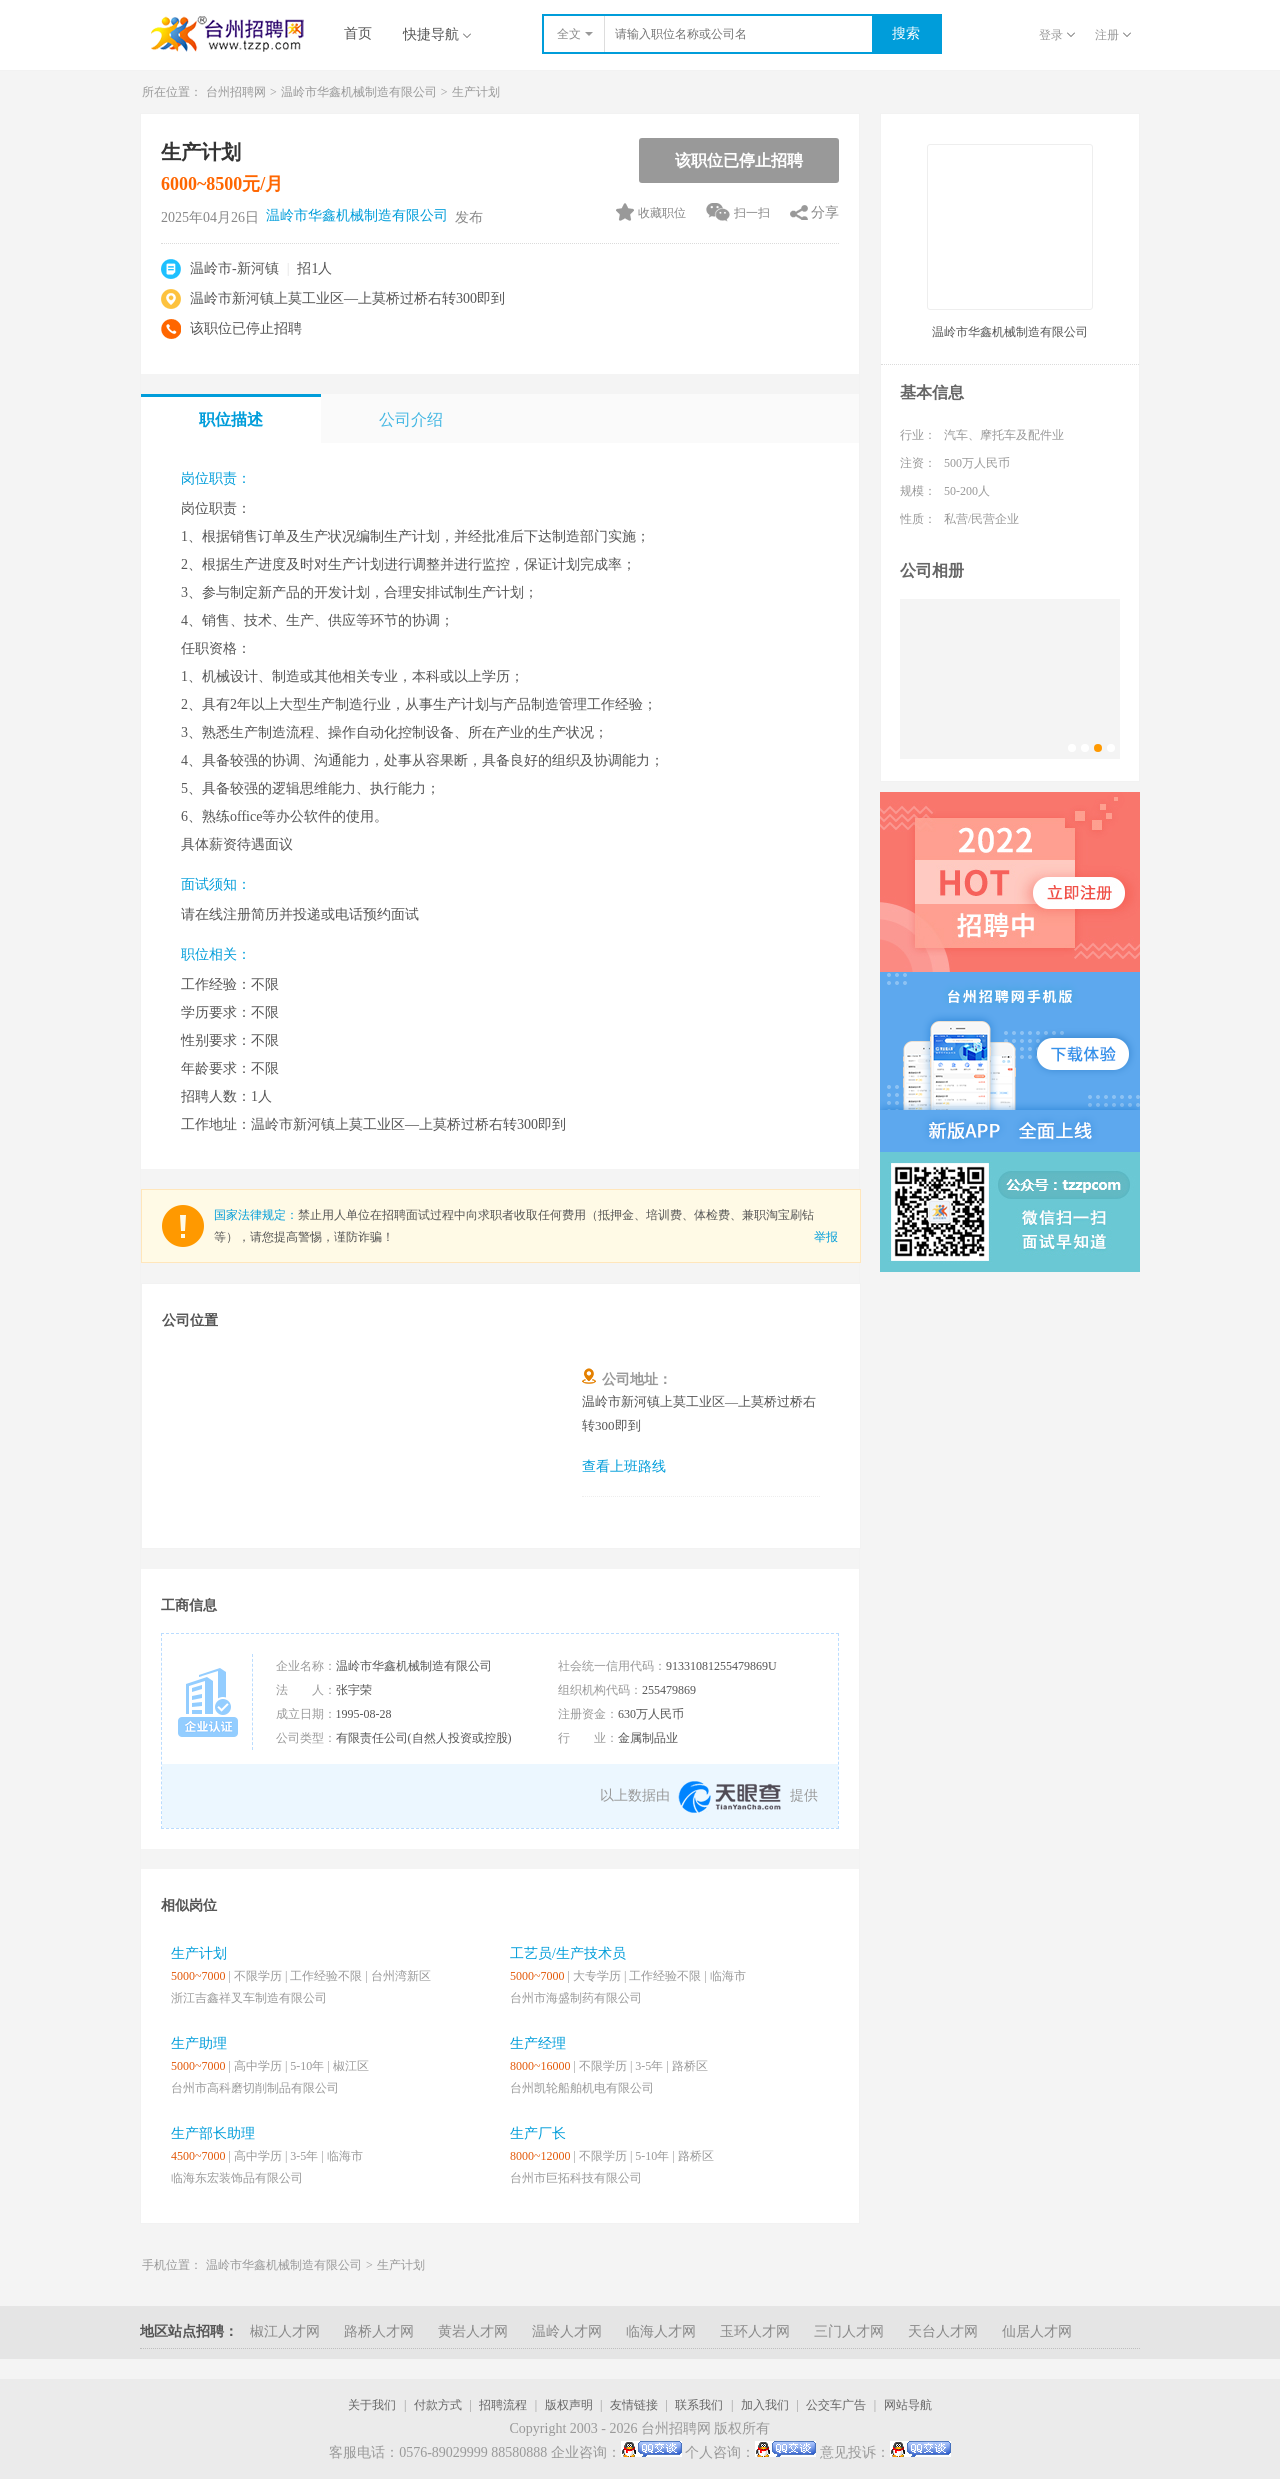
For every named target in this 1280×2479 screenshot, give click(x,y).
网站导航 (908, 2405)
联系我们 (699, 2405)
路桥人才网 (379, 2331)
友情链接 (634, 2405)
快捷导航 (437, 34)
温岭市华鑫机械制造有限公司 (359, 92)
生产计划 (476, 92)
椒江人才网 (285, 2331)
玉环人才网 (755, 2331)
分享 (825, 212)
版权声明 (569, 2405)
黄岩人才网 (473, 2331)
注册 (1113, 35)
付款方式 (438, 2405)
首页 (358, 33)
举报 (826, 1237)
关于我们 (372, 2405)
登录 (1057, 35)
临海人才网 (661, 2331)
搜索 (906, 33)
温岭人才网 (567, 2331)
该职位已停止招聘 (739, 160)
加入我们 (765, 2405)
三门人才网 (849, 2331)
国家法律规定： (256, 1215)
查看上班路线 (624, 1466)
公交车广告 (836, 2405)
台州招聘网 (236, 92)
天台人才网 (943, 2331)
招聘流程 (503, 2405)
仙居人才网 (1037, 2331)
